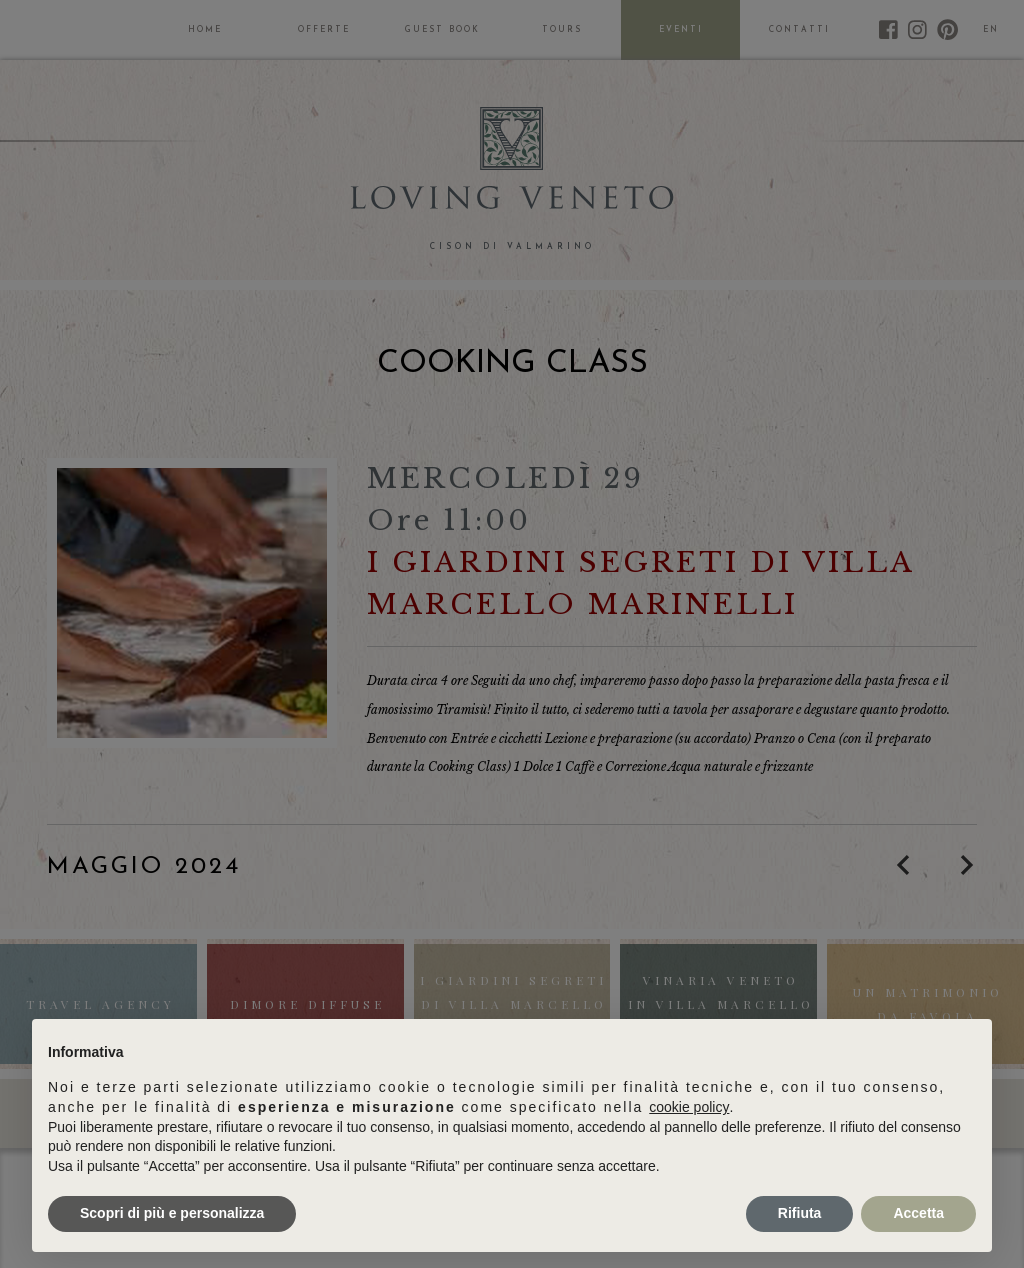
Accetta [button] (918, 1213)
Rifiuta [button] (800, 1213)
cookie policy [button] (689, 1107)
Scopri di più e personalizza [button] (172, 1213)
